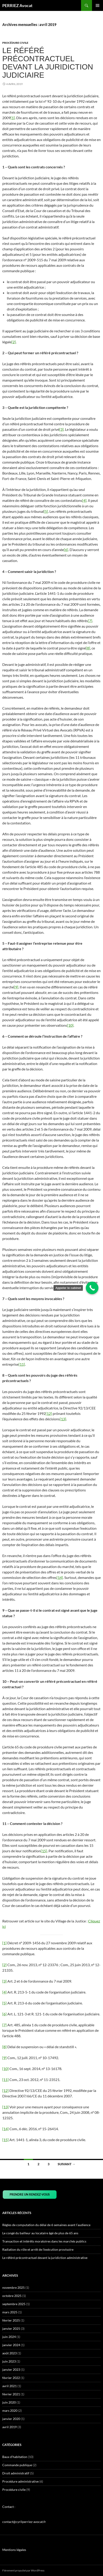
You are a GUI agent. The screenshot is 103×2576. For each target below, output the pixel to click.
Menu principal (97, 5)
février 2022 (11, 2378)
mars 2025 (9, 2312)
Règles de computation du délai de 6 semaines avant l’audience (46, 2225)
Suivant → (66, 2164)
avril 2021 (9, 2386)
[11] (22, 1364)
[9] (16, 987)
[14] (60, 1577)
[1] (13, 117)
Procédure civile (15, 42)
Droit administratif (15, 2473)
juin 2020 (9, 2402)
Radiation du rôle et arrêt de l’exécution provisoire (37, 2249)
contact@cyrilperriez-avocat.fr (24, 2522)
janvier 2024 (11, 2345)
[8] (88, 648)
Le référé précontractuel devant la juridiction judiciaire (47, 62)
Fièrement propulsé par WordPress (23, 2570)
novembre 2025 (13, 2287)
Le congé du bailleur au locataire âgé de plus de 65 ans (40, 2233)
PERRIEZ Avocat (17, 5)
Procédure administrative (20, 2481)
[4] (84, 500)
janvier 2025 (11, 2328)
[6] (66, 549)
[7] (90, 620)
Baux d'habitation (14, 2457)
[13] (63, 1419)
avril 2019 (9, 2427)
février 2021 (11, 2394)
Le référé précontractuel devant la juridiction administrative (44, 2258)
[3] (61, 429)
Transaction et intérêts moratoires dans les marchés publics (44, 2241)
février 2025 (11, 2320)
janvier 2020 (11, 2419)
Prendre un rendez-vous (30, 2194)
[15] (44, 1851)
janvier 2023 (11, 2369)
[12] (49, 1413)
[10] (70, 1025)
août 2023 (9, 2353)
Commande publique (17, 2465)
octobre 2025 (12, 2296)
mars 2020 (9, 2410)
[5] (46, 511)
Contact (8, 2507)
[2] (13, 342)
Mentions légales (14, 2550)
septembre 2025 (13, 2304)
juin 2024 (9, 2337)
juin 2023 (9, 2361)
